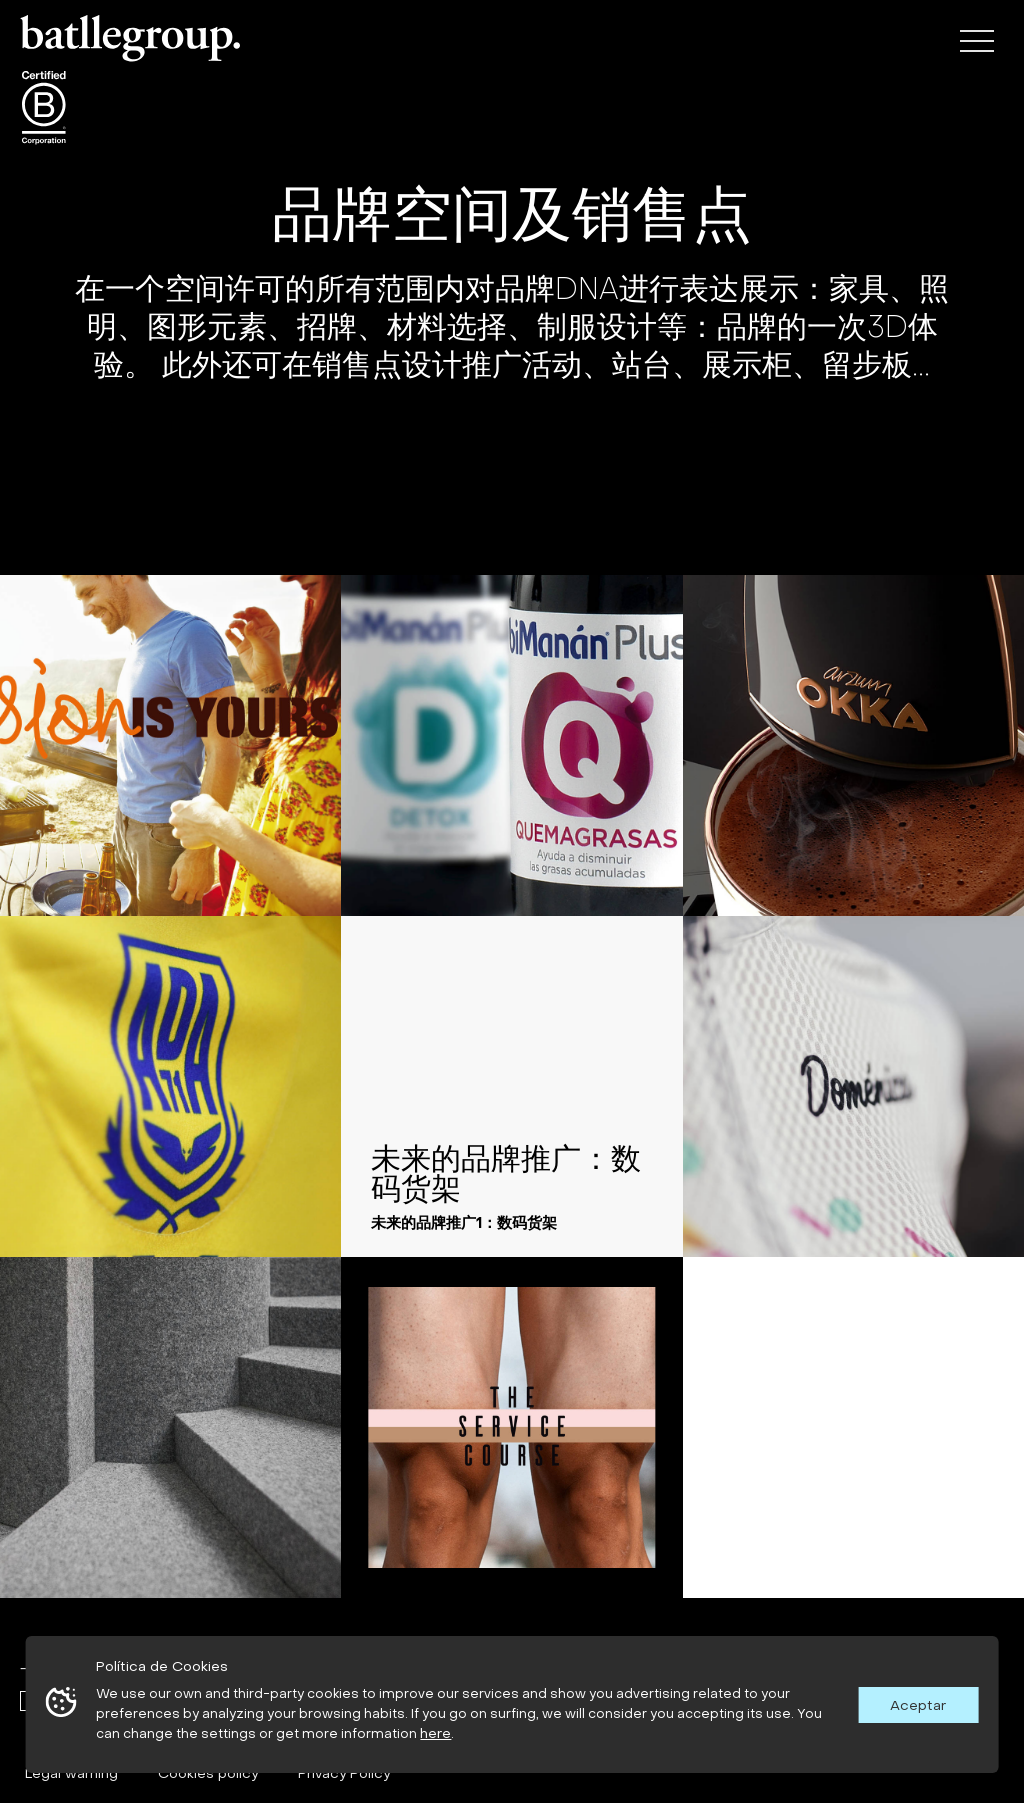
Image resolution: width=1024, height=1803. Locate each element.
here (435, 1732)
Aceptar (918, 1704)
